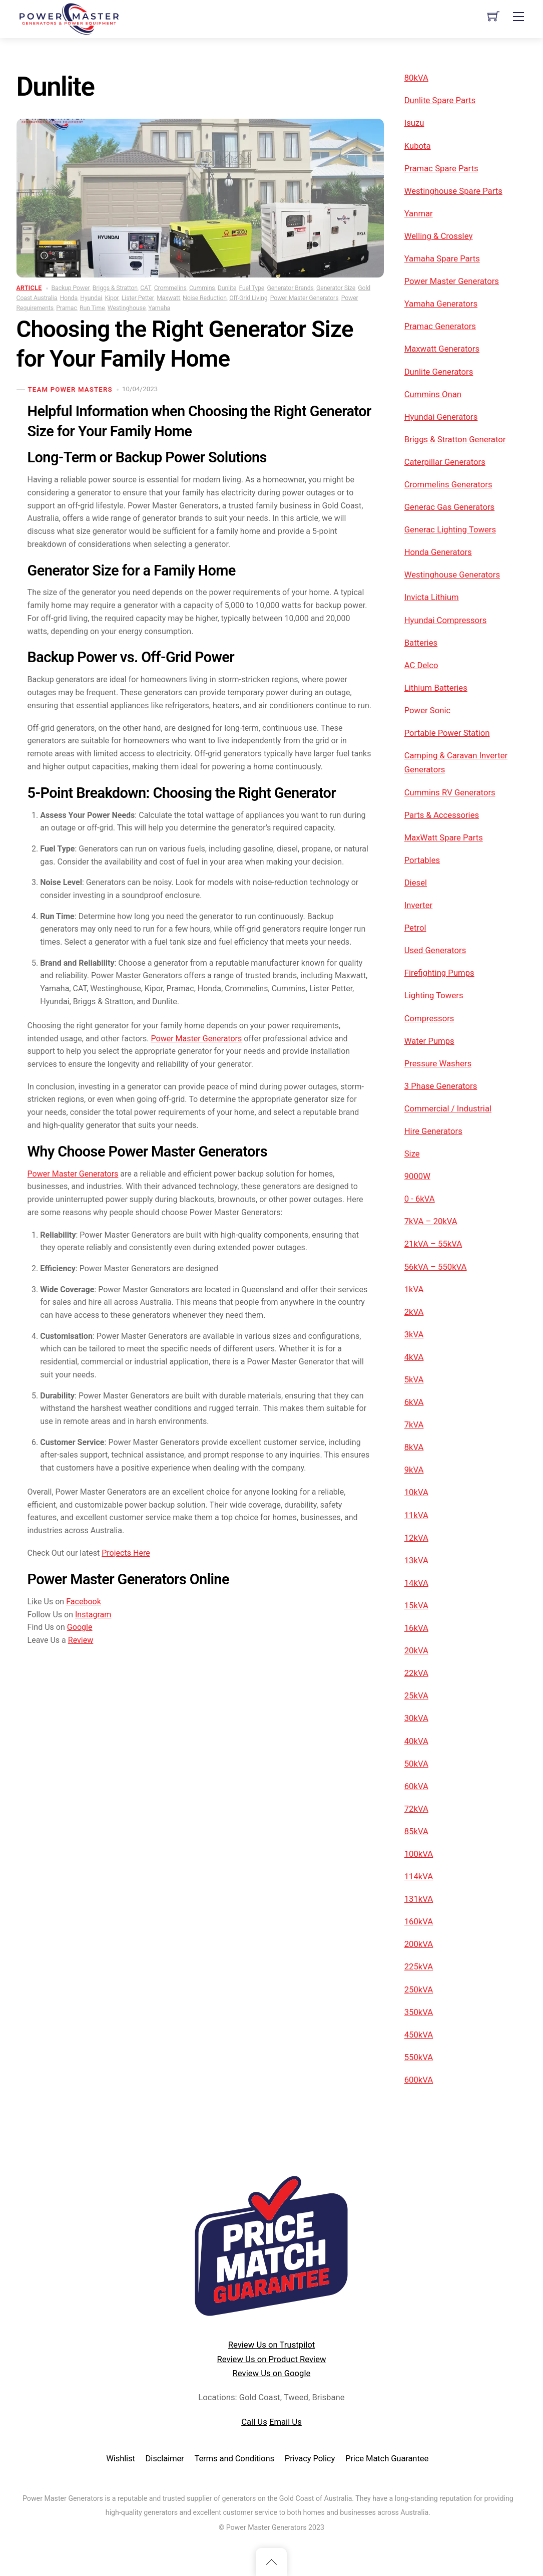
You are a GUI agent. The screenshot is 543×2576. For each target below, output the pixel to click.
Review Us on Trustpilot (271, 2345)
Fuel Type (251, 288)
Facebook (89, 1844)
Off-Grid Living (248, 298)
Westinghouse (127, 308)
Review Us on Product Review (271, 2359)
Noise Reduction (205, 298)
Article (29, 288)
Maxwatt (168, 298)
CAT (145, 288)
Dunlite (227, 288)
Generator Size (335, 288)
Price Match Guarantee (386, 2458)
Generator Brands (290, 288)
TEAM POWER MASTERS (70, 389)
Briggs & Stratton (115, 288)
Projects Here (135, 1791)
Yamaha (159, 308)
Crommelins (170, 288)
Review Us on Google (272, 2373)
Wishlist (120, 2458)
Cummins (202, 288)
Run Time (92, 308)
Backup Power (71, 288)
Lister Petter (138, 298)
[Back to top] (271, 2562)
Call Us (254, 2422)
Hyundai (91, 298)
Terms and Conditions (234, 2458)
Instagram (99, 1858)
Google (85, 1872)
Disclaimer (165, 2458)
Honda (69, 298)
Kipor (112, 298)
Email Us (285, 2422)
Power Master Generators (304, 298)
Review (86, 1886)
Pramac (66, 308)
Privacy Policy (310, 2458)
